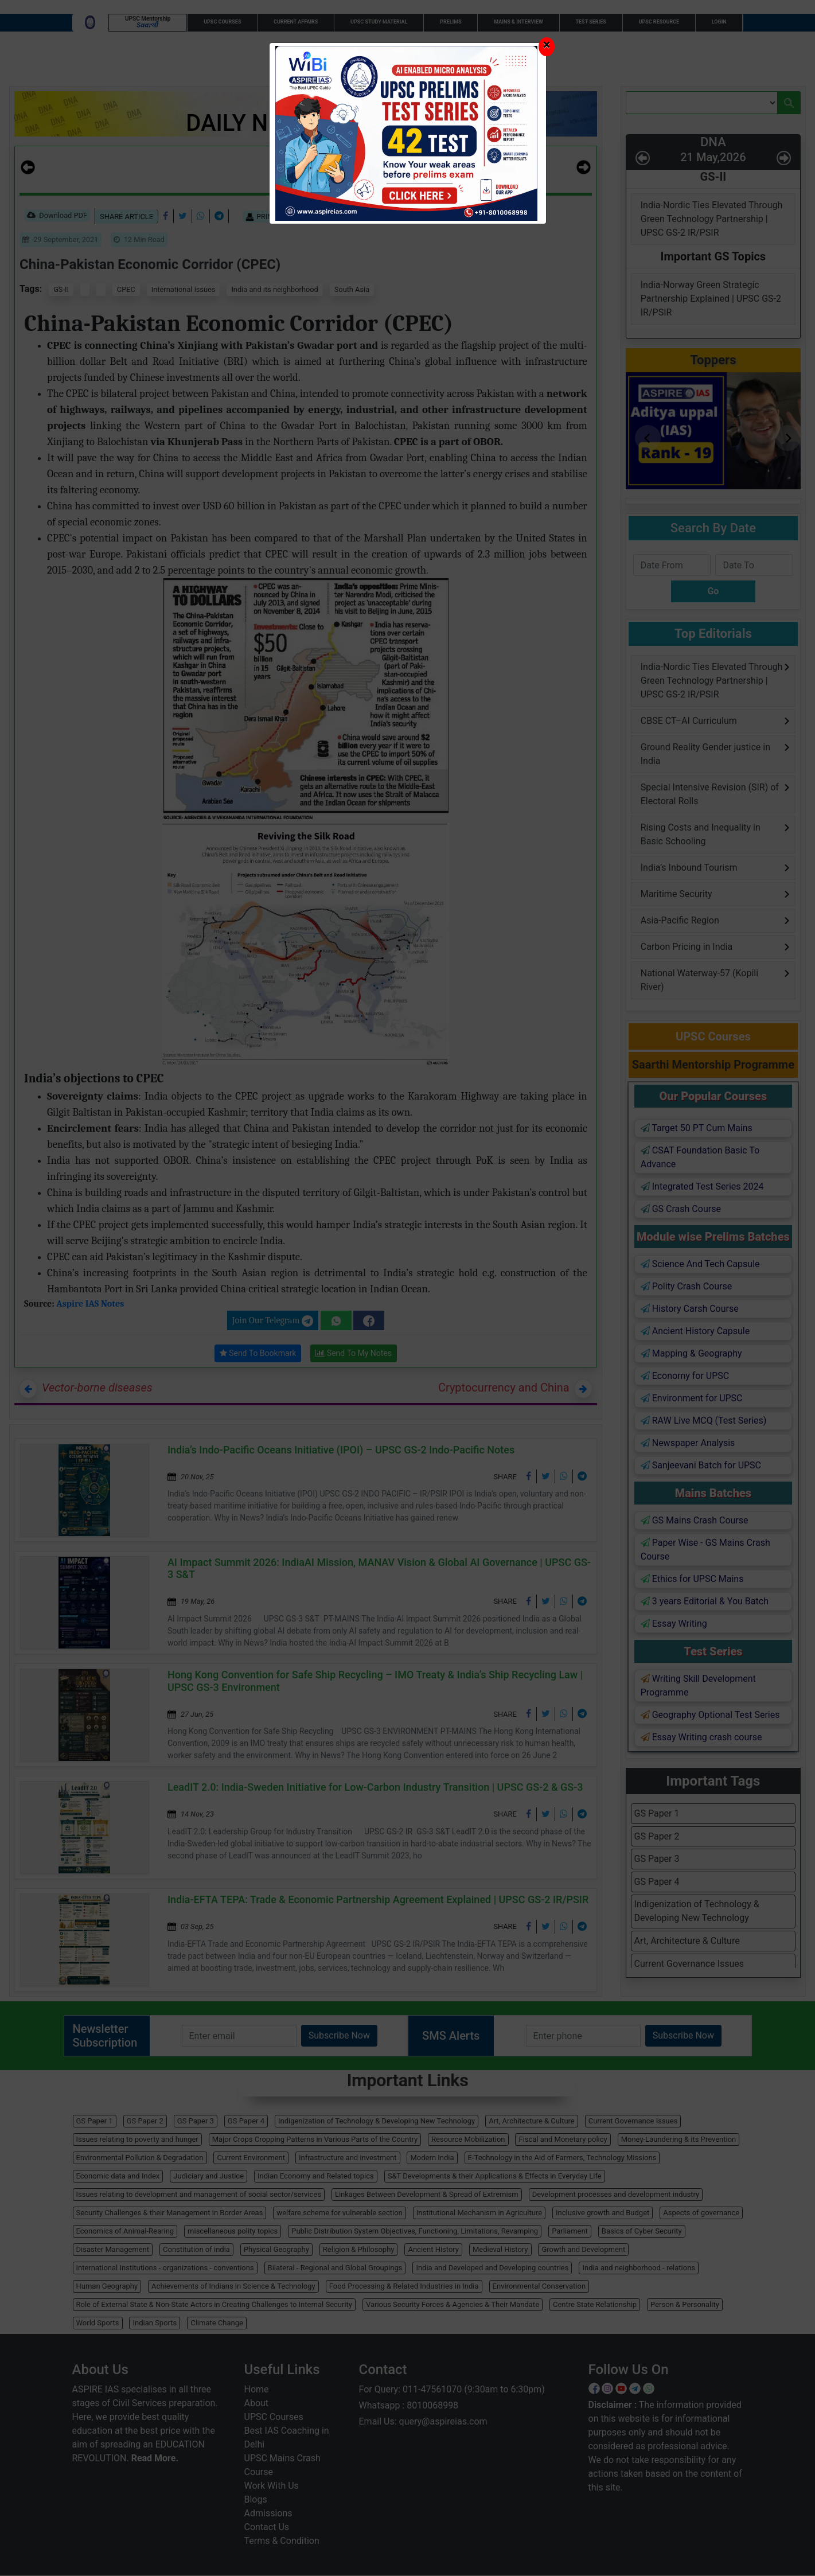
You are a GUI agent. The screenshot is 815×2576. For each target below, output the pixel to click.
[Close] (547, 46)
